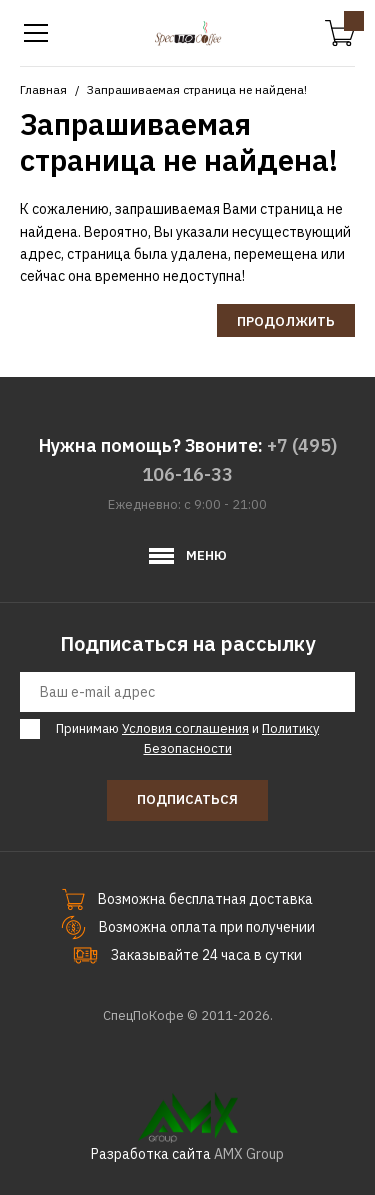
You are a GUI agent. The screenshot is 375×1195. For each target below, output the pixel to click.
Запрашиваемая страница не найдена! (197, 89)
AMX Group (249, 1154)
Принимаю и (184, 738)
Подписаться (187, 799)
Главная (43, 89)
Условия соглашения (185, 728)
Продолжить (286, 321)
